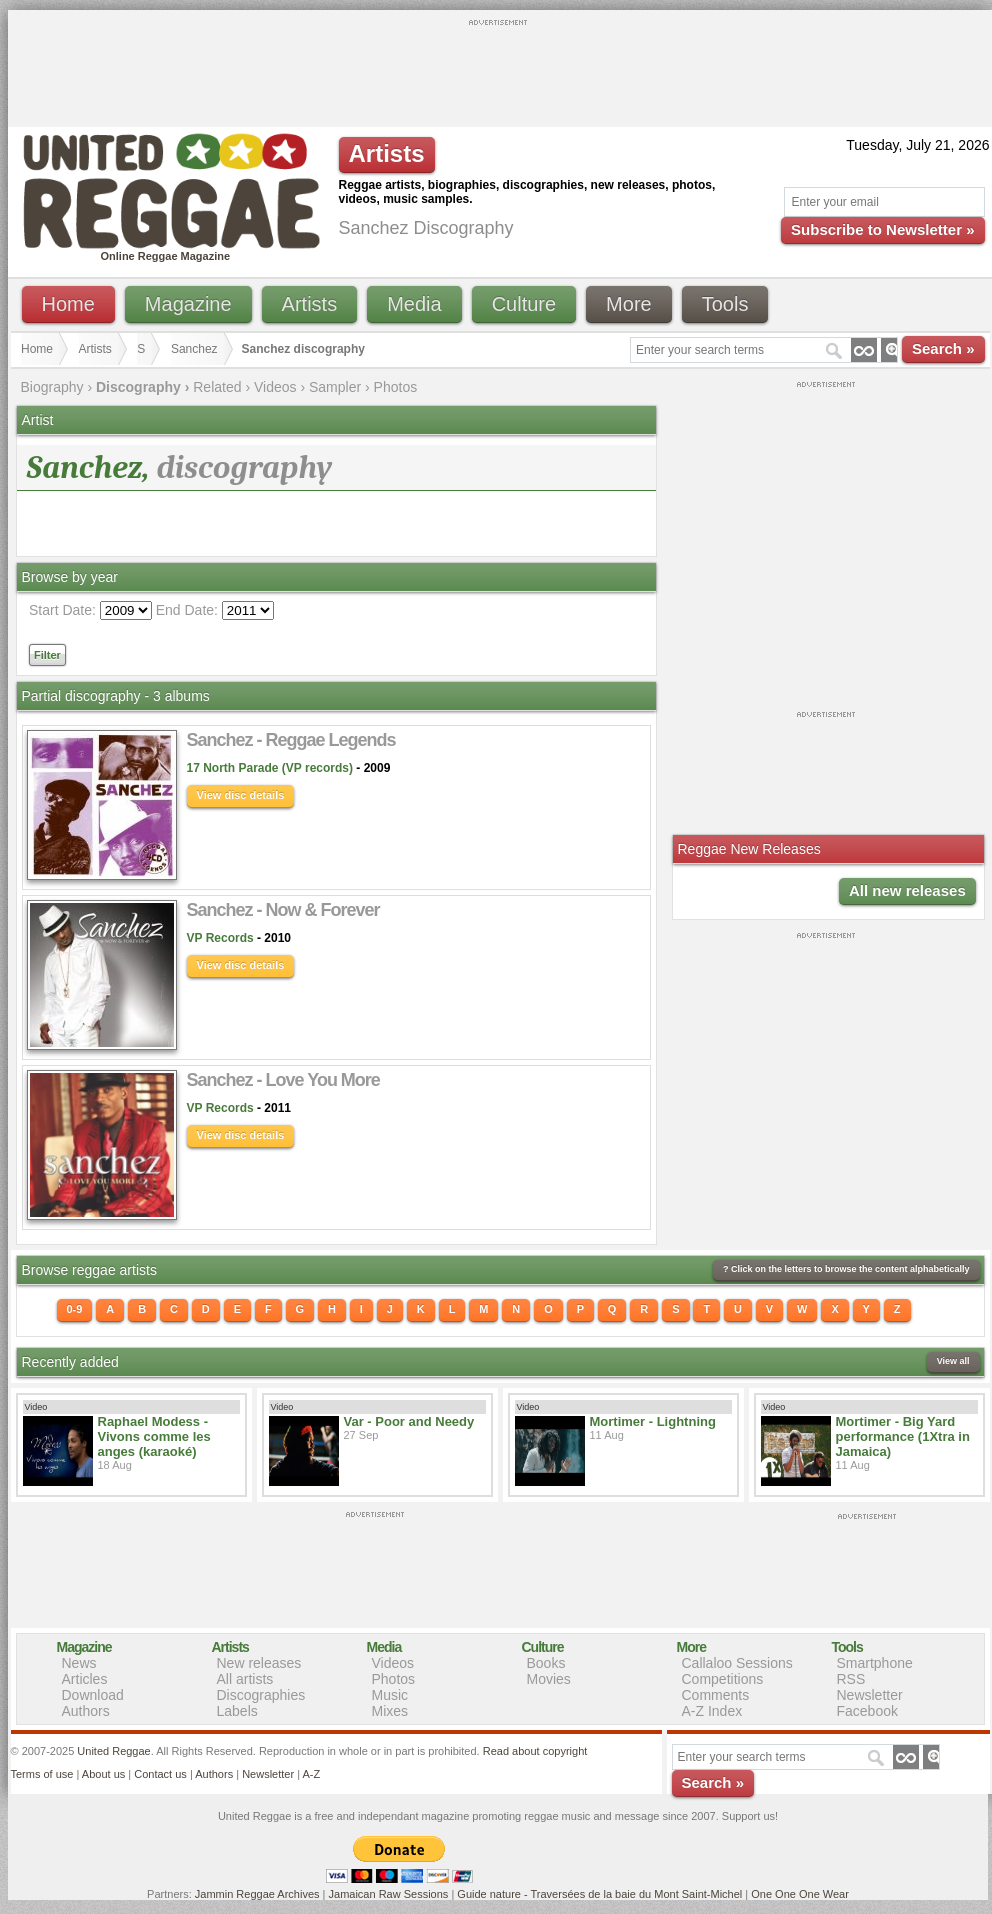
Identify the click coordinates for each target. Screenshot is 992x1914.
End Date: (187, 610)
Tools (725, 304)
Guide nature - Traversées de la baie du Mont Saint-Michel (599, 1894)
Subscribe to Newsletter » (882, 229)
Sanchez (194, 349)
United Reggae (113, 1751)
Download (93, 1695)
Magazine (188, 304)
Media (414, 304)
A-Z (311, 1774)
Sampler (335, 387)
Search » (943, 348)
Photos (396, 387)
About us (103, 1774)
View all (953, 1361)
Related (217, 387)
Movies (549, 1679)
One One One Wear (800, 1894)
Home (68, 304)
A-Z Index (712, 1711)
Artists (310, 304)
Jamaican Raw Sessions (389, 1894)
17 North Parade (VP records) (270, 768)
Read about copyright (535, 1751)
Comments (716, 1695)
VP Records (220, 938)
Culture (524, 304)
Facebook (867, 1711)
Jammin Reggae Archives (257, 1894)
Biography (52, 387)
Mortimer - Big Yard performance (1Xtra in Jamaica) (903, 1436)
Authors (86, 1711)
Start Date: (62, 610)
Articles (85, 1679)
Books (546, 1663)
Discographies (261, 1695)
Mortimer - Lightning (653, 1421)
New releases (259, 1663)
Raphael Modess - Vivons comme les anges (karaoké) (154, 1436)
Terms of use (42, 1774)
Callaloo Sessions (737, 1663)
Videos (275, 387)
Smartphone (875, 1663)
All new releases (907, 890)
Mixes (390, 1711)
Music (390, 1695)
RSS (851, 1679)
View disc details (241, 795)
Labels (237, 1711)
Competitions (723, 1679)
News (79, 1663)
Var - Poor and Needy (409, 1421)
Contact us (160, 1774)
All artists (245, 1679)
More (629, 304)
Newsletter (870, 1695)
